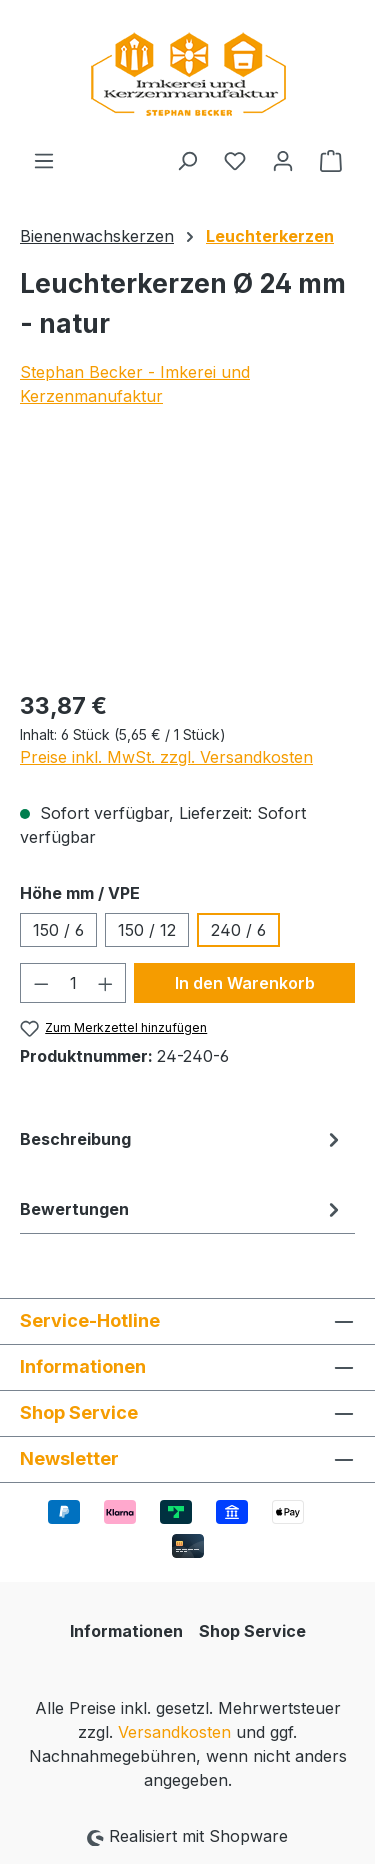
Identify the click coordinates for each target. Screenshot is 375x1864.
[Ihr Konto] (283, 160)
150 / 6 (58, 930)
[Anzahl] (73, 983)
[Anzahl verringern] (41, 983)
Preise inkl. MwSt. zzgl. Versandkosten (166, 757)
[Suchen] (187, 160)
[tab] (182, 1155)
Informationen (126, 1631)
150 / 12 (147, 930)
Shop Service (252, 1631)
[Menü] (44, 160)
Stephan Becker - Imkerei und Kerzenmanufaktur (135, 384)
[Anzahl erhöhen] (106, 983)
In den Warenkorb (245, 983)
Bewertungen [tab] (182, 1209)
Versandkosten (174, 1732)
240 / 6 (238, 930)
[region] (187, 560)
